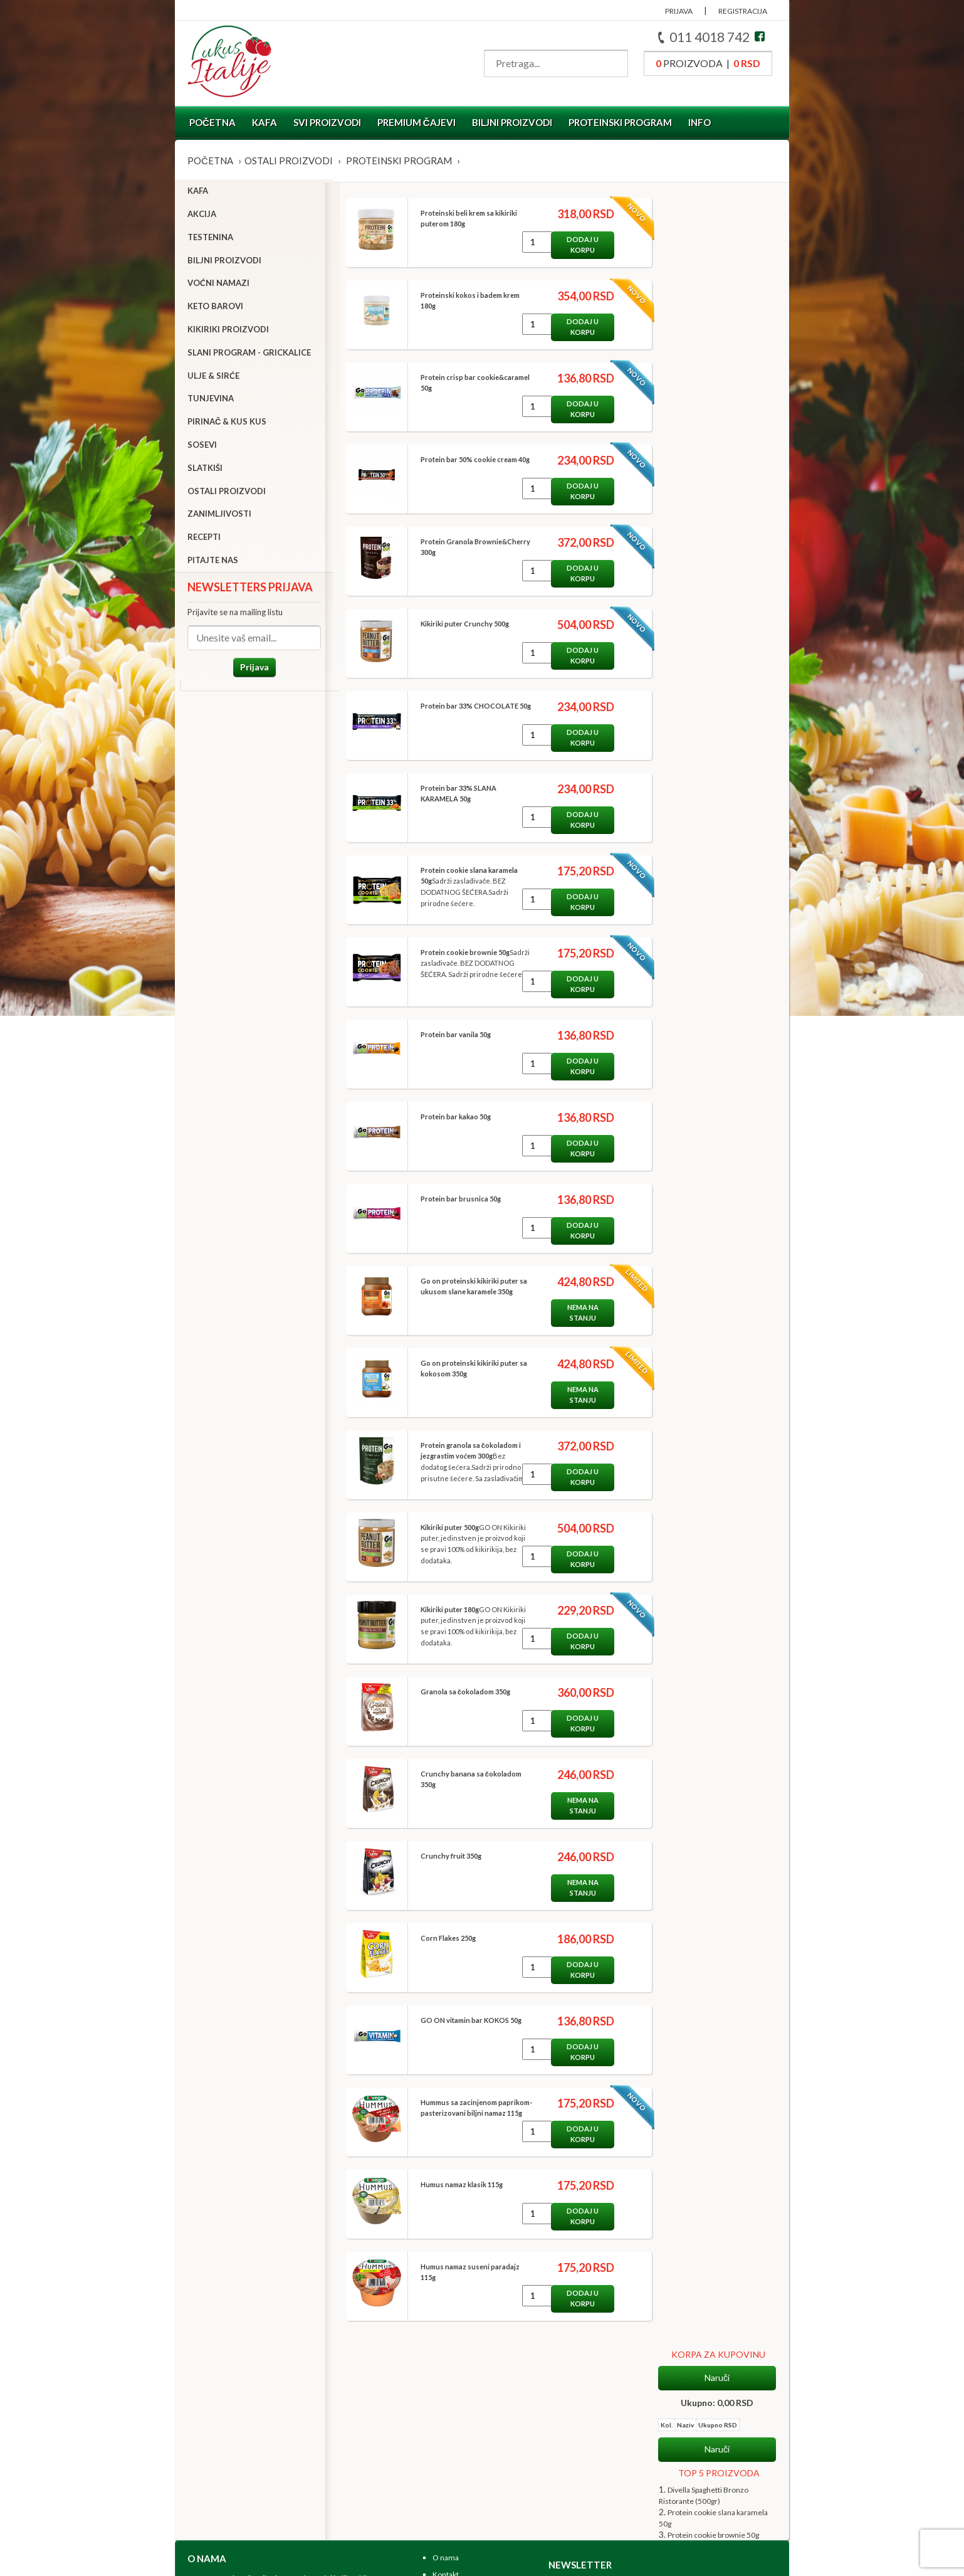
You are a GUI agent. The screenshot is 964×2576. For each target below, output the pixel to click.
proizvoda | (708, 63)
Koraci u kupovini (461, 2434)
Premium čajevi (416, 122)
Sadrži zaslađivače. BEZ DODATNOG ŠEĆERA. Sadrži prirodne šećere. (466, 963)
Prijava (250, 669)
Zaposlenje (450, 2394)
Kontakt (445, 2377)
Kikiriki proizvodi (228, 332)
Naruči (717, 217)
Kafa (264, 122)
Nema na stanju (574, 1312)
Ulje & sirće (213, 378)
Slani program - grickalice (249, 355)
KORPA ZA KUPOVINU (718, 193)
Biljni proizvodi (512, 122)
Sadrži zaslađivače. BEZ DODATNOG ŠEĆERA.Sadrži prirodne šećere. (456, 892)
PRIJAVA (679, 11)
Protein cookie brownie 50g (713, 374)
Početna (212, 122)
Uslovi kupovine (459, 2451)
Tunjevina (210, 401)
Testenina (210, 240)
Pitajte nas (212, 562)
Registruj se (452, 2467)
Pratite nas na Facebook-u (475, 2484)
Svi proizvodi (327, 122)
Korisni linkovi (456, 2410)
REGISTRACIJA (742, 11)
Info (699, 122)
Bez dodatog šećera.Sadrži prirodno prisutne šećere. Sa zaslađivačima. (466, 1467)
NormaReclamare (313, 2560)
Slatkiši (205, 470)
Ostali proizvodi (288, 160)
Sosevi (202, 447)
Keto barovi (215, 309)
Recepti (204, 540)
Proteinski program (620, 122)
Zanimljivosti (219, 517)
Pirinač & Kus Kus (226, 425)
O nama (445, 2360)
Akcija (201, 216)
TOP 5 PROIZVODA (719, 312)
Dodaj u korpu (574, 244)
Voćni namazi (218, 286)
